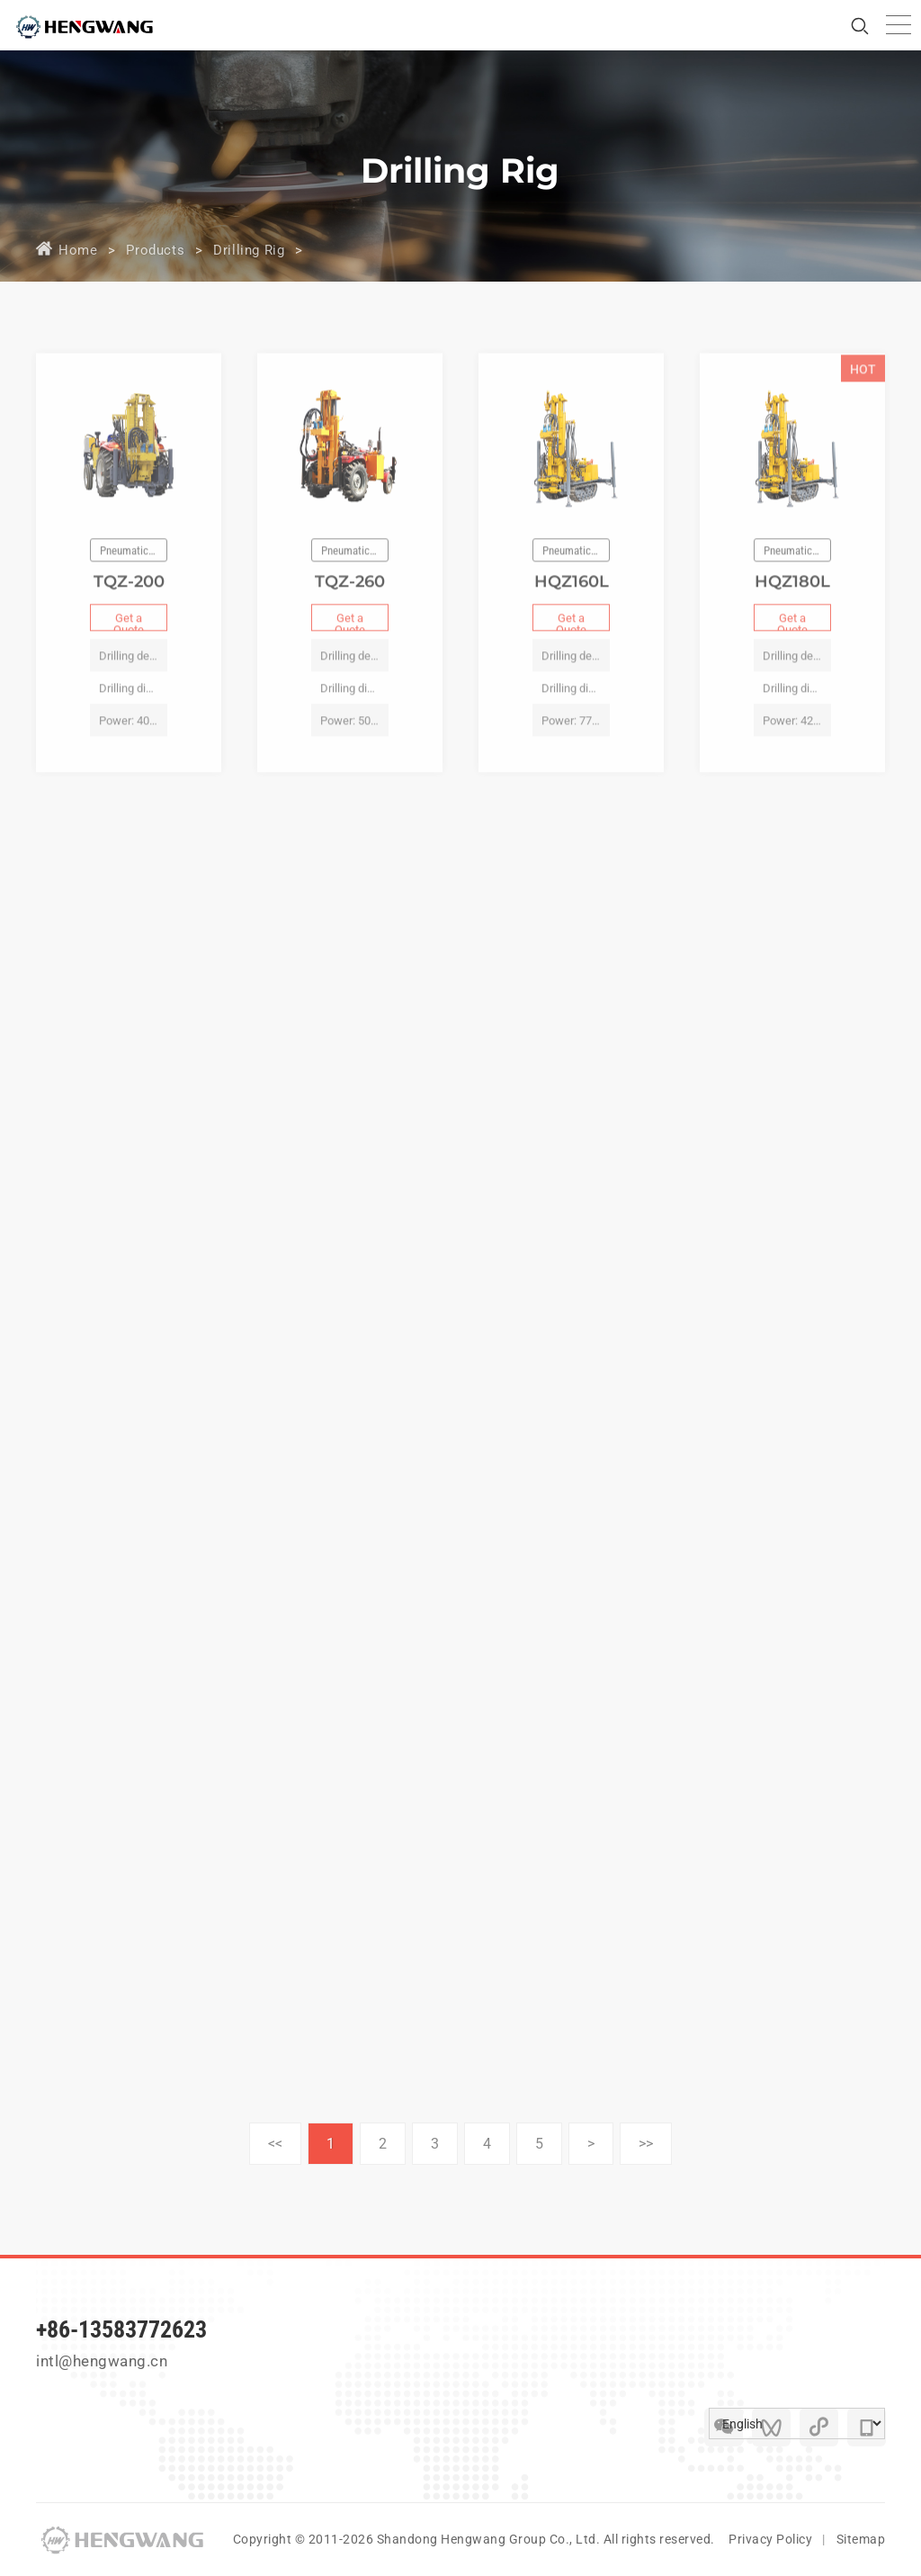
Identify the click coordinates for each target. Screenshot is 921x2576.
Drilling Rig (248, 250)
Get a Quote (128, 643)
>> (646, 2143)
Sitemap (861, 2539)
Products (155, 250)
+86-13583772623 (121, 2329)
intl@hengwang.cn (101, 2361)
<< (275, 2143)
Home (77, 250)
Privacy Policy (770, 2539)
